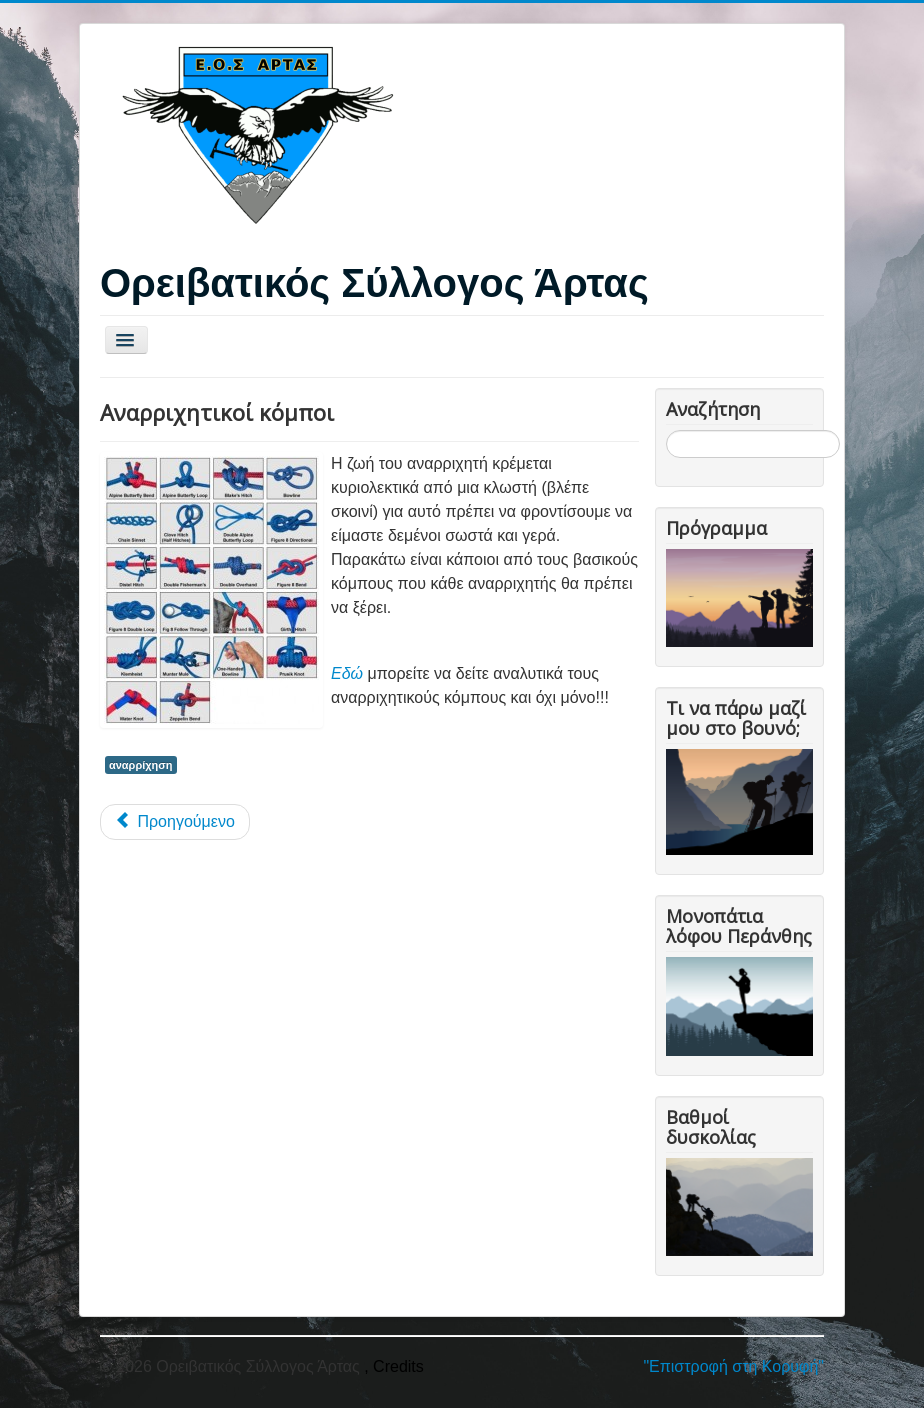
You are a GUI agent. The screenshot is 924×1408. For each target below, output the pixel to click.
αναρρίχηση (141, 765)
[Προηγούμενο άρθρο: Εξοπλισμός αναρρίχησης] (175, 822)
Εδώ (347, 673)
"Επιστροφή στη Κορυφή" (733, 1366)
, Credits (394, 1366)
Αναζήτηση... (666, 430)
